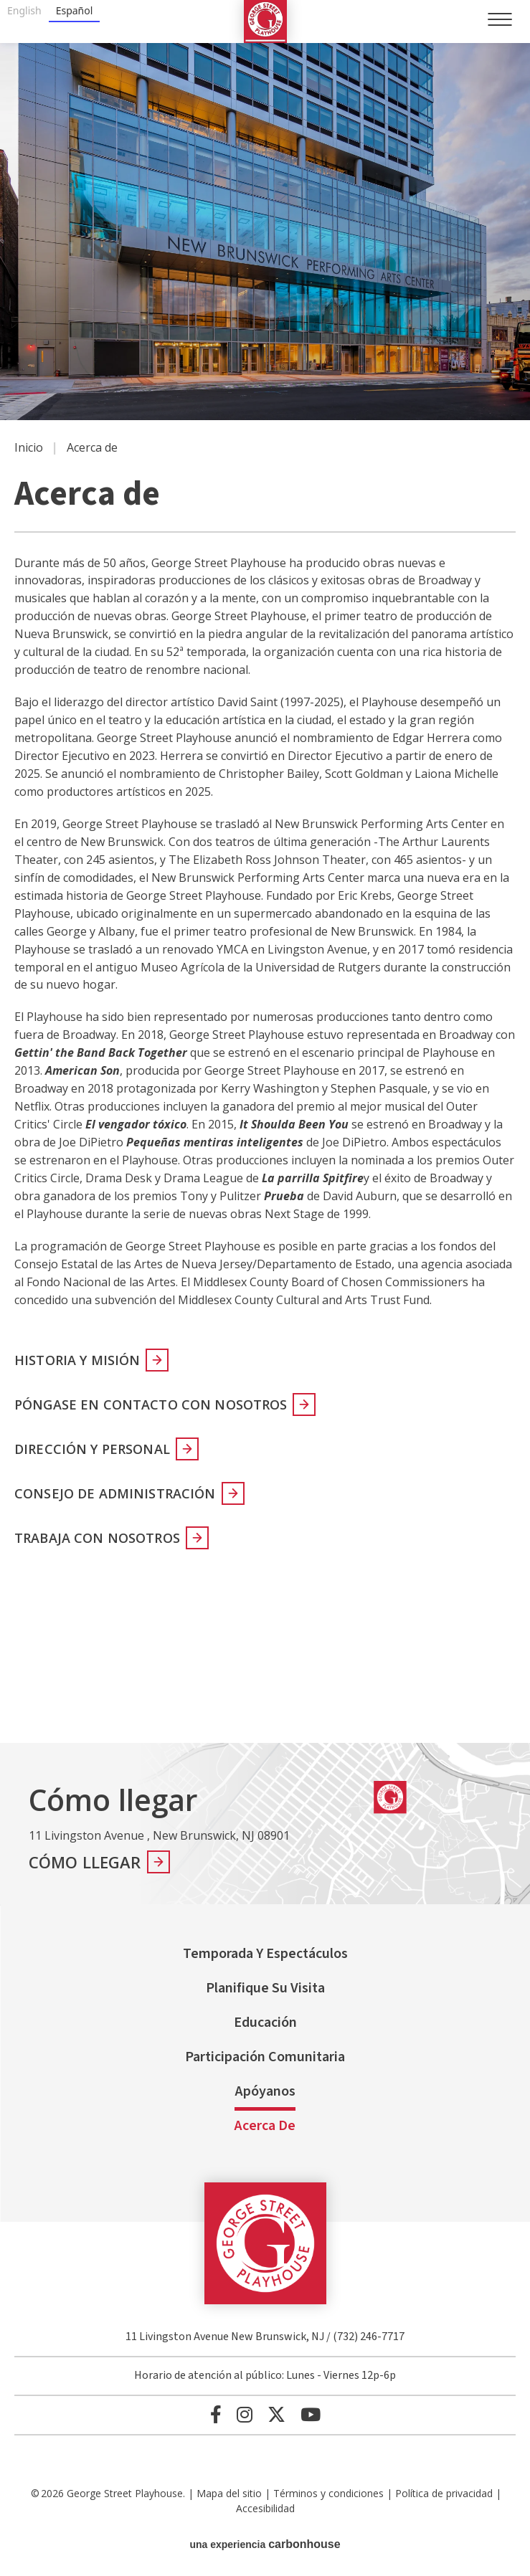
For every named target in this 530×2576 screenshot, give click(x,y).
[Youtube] (311, 2414)
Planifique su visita (265, 1988)
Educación (265, 2022)
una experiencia (264, 2544)
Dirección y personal (92, 1449)
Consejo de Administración (115, 1493)
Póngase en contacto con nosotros (150, 1404)
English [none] (24, 10)
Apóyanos (265, 2091)
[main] (265, 893)
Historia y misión (77, 1360)
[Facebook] (216, 2414)
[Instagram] (244, 2414)
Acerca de (265, 2126)
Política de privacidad (444, 2493)
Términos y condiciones (328, 2493)
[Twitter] (276, 2414)
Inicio (28, 447)
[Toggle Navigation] (500, 19)
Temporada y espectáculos (265, 1954)
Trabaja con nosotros (97, 1537)
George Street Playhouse (265, 21)
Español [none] (74, 10)
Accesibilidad (265, 2508)
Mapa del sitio (229, 2493)
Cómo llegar (85, 1862)
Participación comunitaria (265, 2057)
